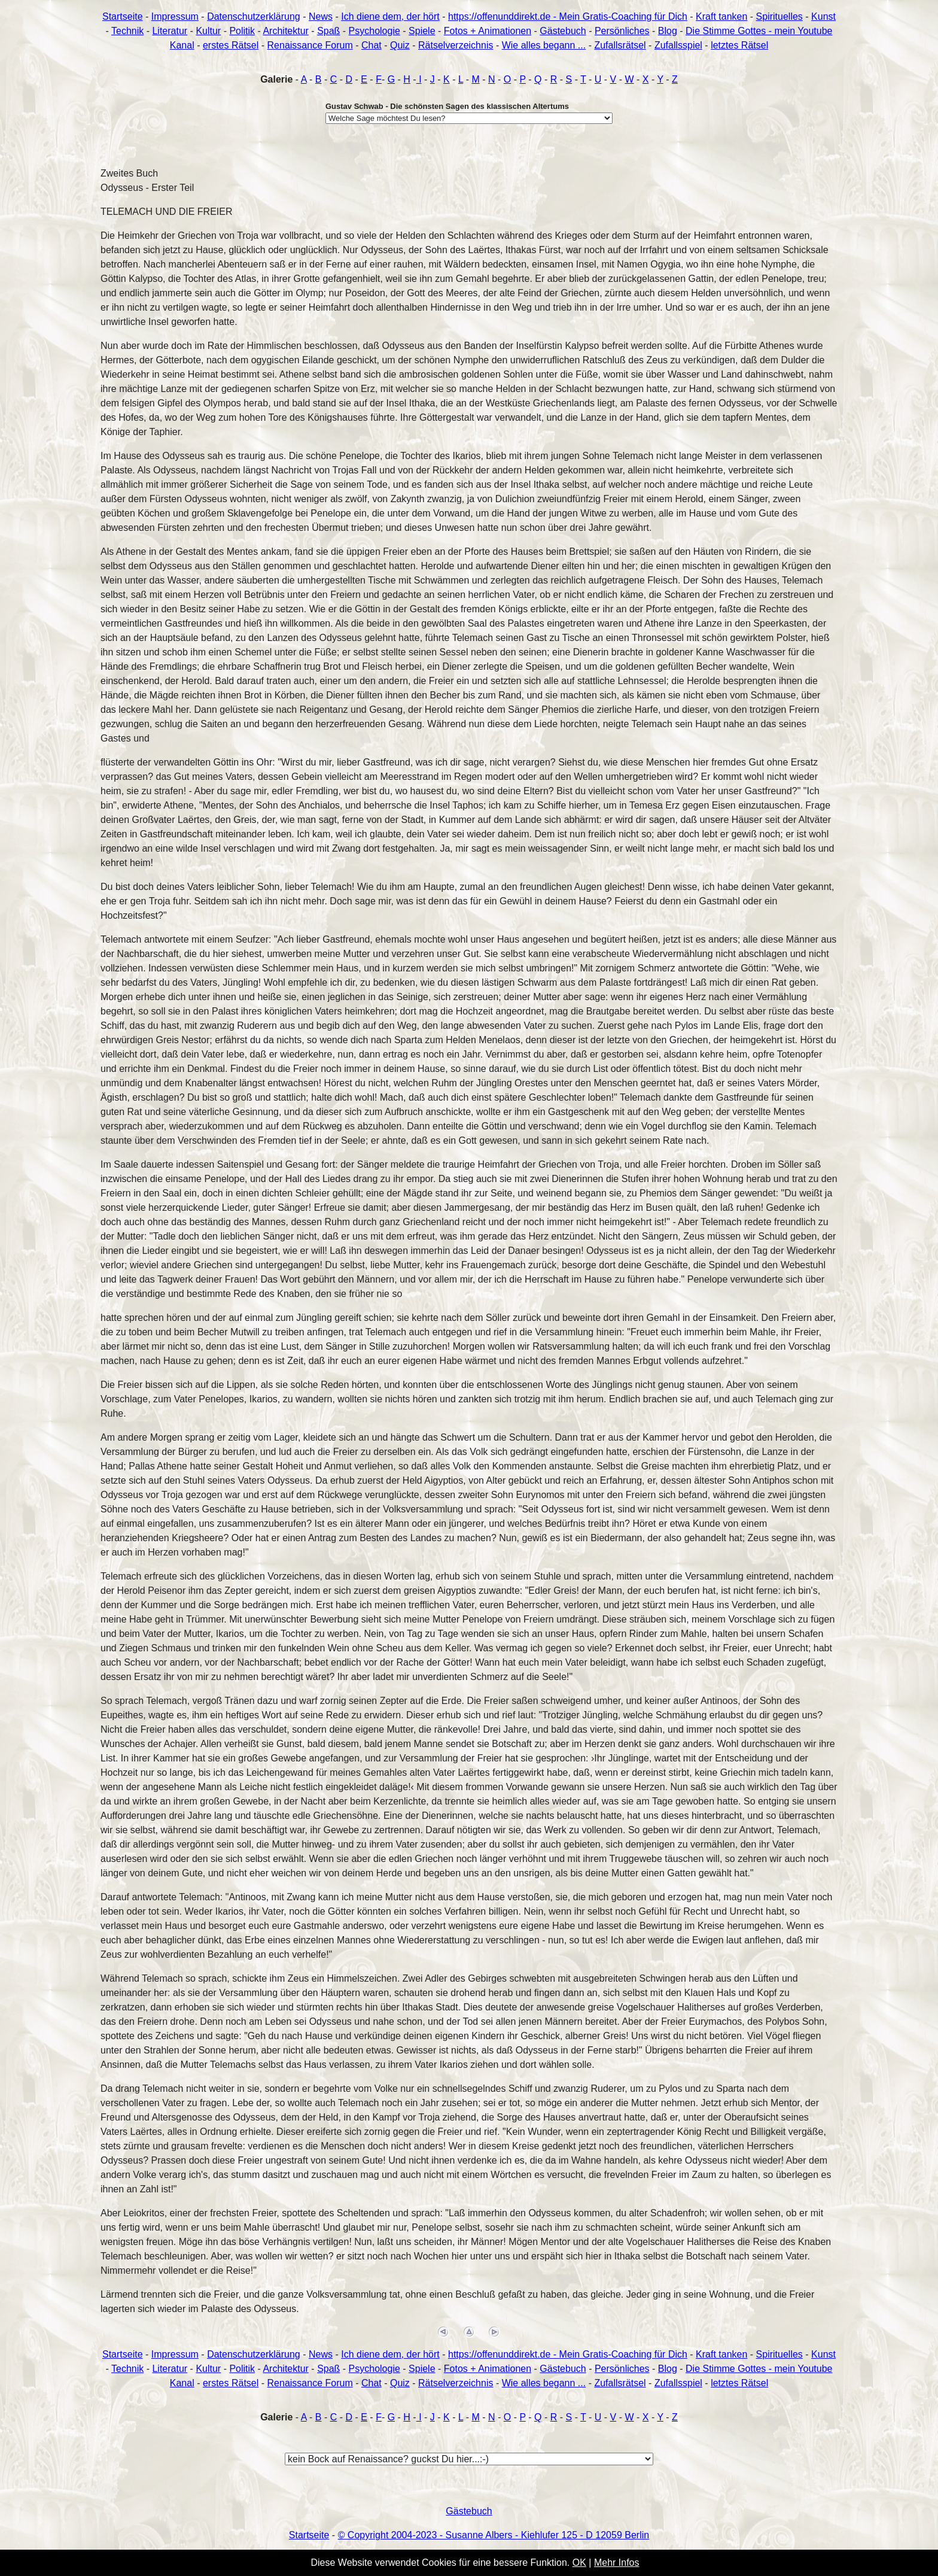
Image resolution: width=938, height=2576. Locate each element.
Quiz (400, 45)
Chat (371, 45)
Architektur (285, 31)
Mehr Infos (616, 2562)
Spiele (422, 31)
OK (579, 2562)
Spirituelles (779, 16)
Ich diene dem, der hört (390, 16)
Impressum (175, 16)
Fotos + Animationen (487, 31)
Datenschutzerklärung (253, 16)
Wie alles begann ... (544, 45)
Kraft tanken (721, 16)
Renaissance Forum (310, 45)
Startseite (122, 16)
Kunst (823, 16)
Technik (127, 31)
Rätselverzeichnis (455, 45)
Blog (667, 31)
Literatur (169, 31)
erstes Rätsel (230, 45)
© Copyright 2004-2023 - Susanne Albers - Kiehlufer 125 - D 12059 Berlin (494, 2535)
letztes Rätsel (739, 45)
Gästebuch (563, 31)
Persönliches (622, 31)
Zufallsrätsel (619, 45)
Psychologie (374, 31)
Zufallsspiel (678, 45)
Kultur (208, 31)
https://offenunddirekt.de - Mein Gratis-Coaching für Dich (567, 16)
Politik (242, 31)
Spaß (328, 31)
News (321, 16)
